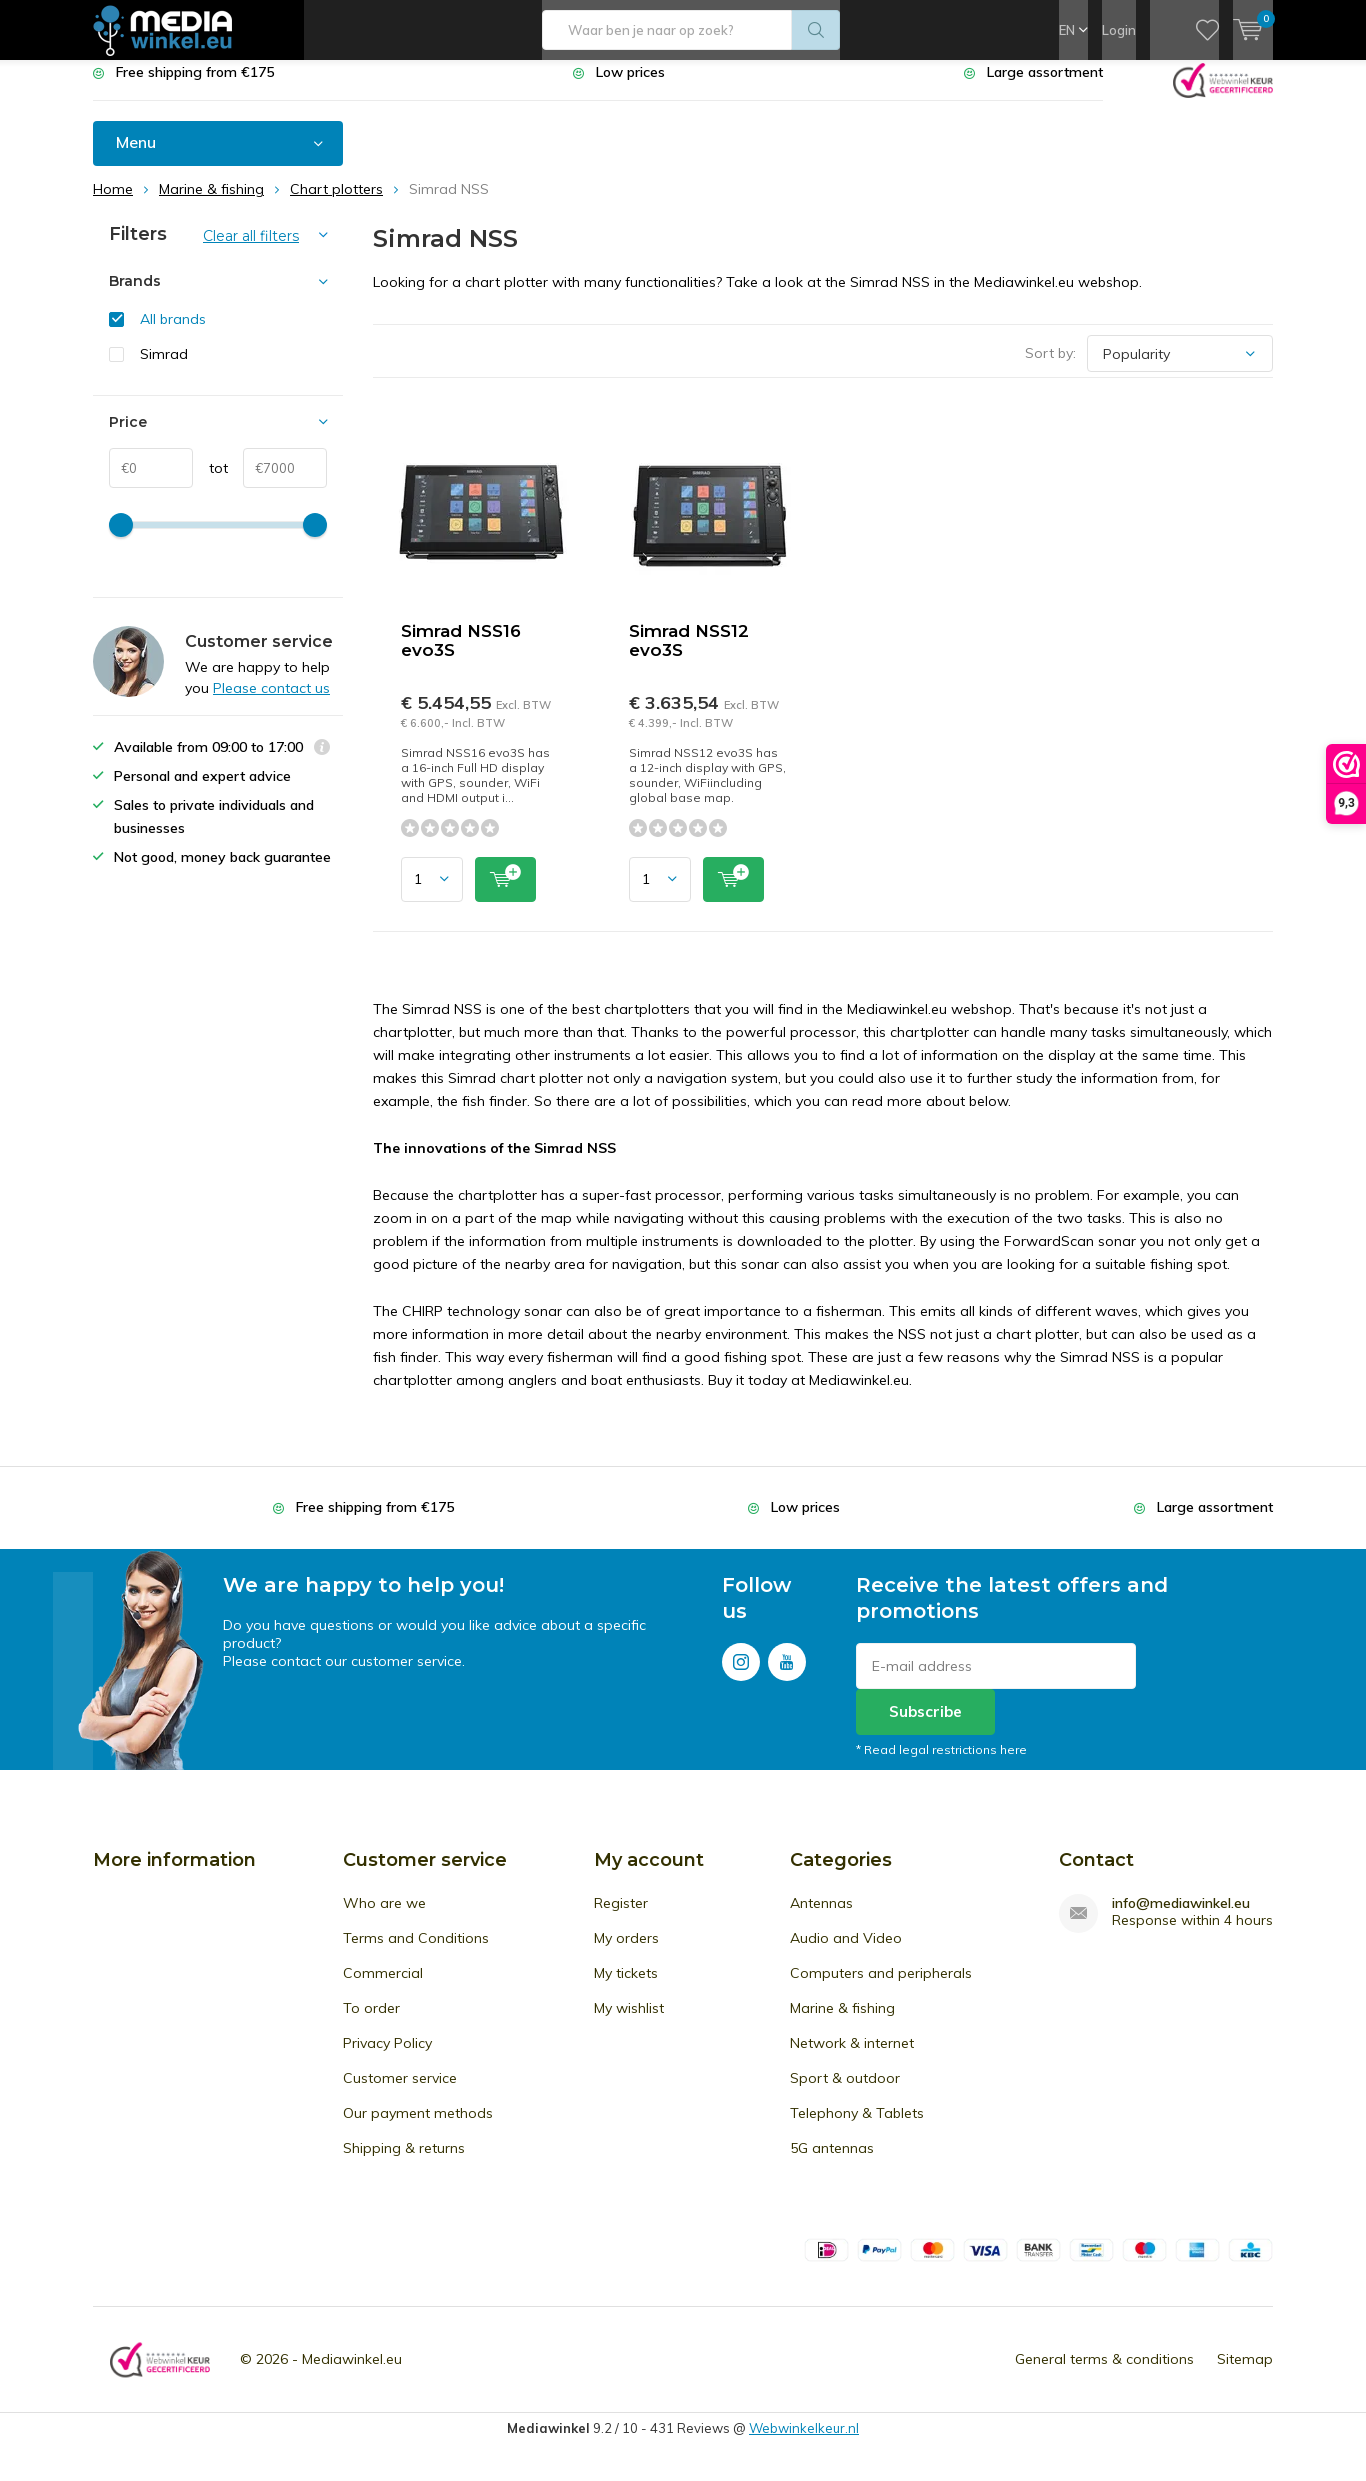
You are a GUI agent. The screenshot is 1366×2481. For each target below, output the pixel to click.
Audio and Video (846, 1953)
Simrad (164, 369)
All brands (173, 334)
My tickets (626, 1988)
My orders (626, 1953)
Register (621, 1918)
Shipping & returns (404, 2163)
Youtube (787, 1672)
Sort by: (1050, 368)
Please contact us (271, 703)
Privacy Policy (387, 2058)
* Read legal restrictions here (941, 1764)
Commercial (383, 1988)
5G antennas (832, 2163)
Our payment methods (418, 2128)
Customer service (400, 2093)
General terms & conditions (1104, 2374)
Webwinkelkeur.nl (804, 2443)
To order (371, 2023)
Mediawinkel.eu (352, 2374)
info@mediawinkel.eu (1181, 1918)
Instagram (741, 1672)
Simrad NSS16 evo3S (461, 655)
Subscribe (925, 1726)
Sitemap (1245, 2374)
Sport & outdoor (845, 2093)
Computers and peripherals (881, 1988)
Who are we (384, 1918)
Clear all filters (251, 251)
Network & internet (852, 2058)
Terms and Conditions (416, 1953)
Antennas (821, 1918)
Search (816, 30)
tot (210, 483)
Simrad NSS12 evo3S (689, 655)
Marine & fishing (842, 2023)
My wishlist (629, 2023)
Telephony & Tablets (857, 2128)
